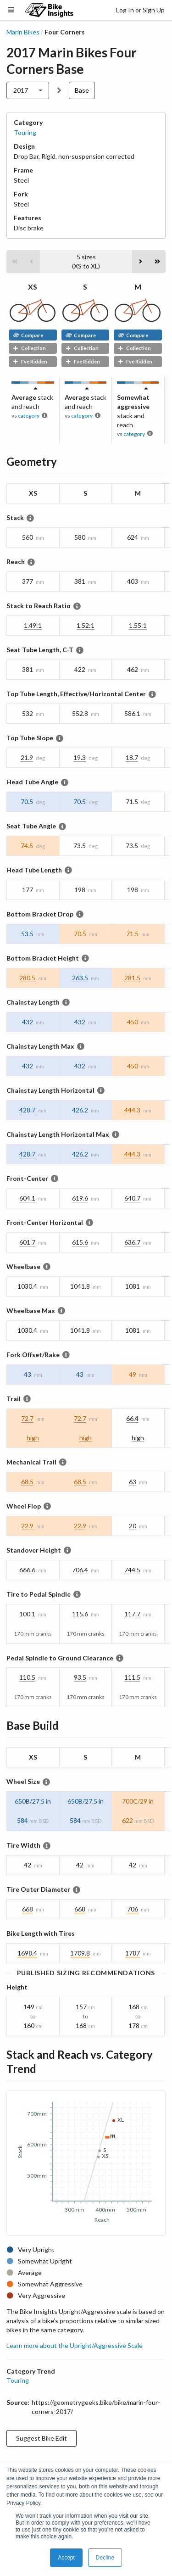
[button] (14, 261)
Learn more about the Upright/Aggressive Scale (74, 2345)
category (28, 415)
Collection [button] (29, 348)
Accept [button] (66, 2557)
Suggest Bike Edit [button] (41, 2438)
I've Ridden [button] (30, 361)
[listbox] (27, 90)
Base (82, 90)
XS (32, 286)
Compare (28, 335)
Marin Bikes (22, 32)
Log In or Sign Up (140, 10)
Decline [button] (105, 2557)
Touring (25, 132)
